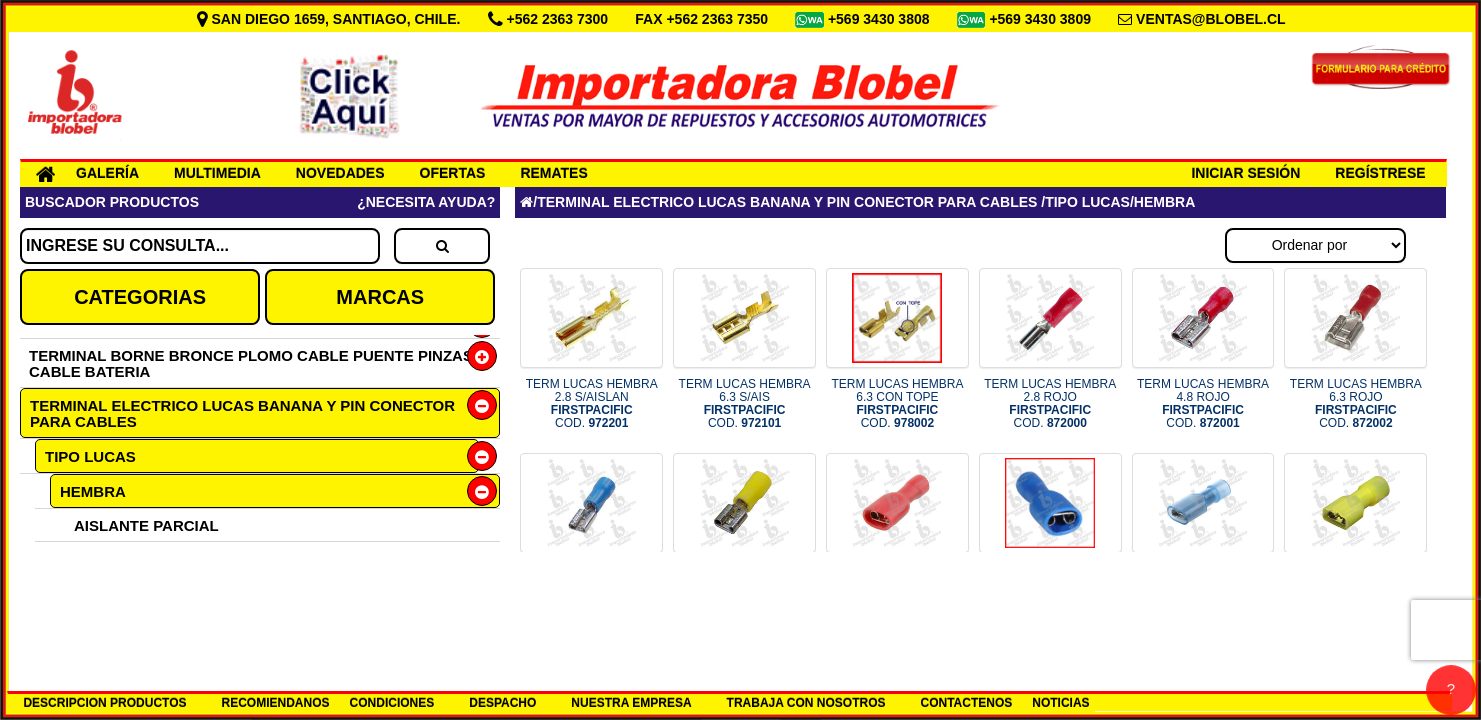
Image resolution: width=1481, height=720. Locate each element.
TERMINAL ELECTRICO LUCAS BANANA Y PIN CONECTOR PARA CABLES (242, 413)
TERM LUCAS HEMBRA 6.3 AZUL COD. (592, 589)
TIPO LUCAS (90, 456)
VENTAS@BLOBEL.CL (1211, 19)
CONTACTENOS (967, 703)
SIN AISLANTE (126, 591)
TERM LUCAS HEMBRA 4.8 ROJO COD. (1203, 404)
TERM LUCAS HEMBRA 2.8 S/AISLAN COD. (592, 404)
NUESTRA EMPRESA (631, 703)
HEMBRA (93, 491)
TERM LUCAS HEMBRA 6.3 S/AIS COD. (745, 404)
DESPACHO (502, 703)
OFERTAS (453, 173)
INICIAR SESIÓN (1245, 173)
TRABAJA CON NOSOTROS (806, 703)
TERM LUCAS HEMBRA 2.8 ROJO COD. (1050, 404)
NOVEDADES (340, 173)
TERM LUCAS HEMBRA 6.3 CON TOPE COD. (897, 404)
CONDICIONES (392, 703)
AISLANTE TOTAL (138, 558)
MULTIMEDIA (217, 173)
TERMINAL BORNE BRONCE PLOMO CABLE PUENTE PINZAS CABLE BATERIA (251, 363)
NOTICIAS (1060, 703)
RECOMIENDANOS (276, 703)
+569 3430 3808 (881, 19)
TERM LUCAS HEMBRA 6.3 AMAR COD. (745, 589)
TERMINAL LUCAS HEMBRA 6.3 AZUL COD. (1050, 589)
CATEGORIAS (140, 297)
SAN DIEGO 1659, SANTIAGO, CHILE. (331, 19)
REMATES (553, 173)
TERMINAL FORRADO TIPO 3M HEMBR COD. (1203, 589)
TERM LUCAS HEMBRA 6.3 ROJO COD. (1356, 404)
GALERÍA (107, 173)
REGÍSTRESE (1380, 173)
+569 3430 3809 (1042, 19)
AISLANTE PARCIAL (146, 525)
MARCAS (380, 297)
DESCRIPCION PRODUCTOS (104, 703)
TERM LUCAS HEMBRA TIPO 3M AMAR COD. (1356, 589)
